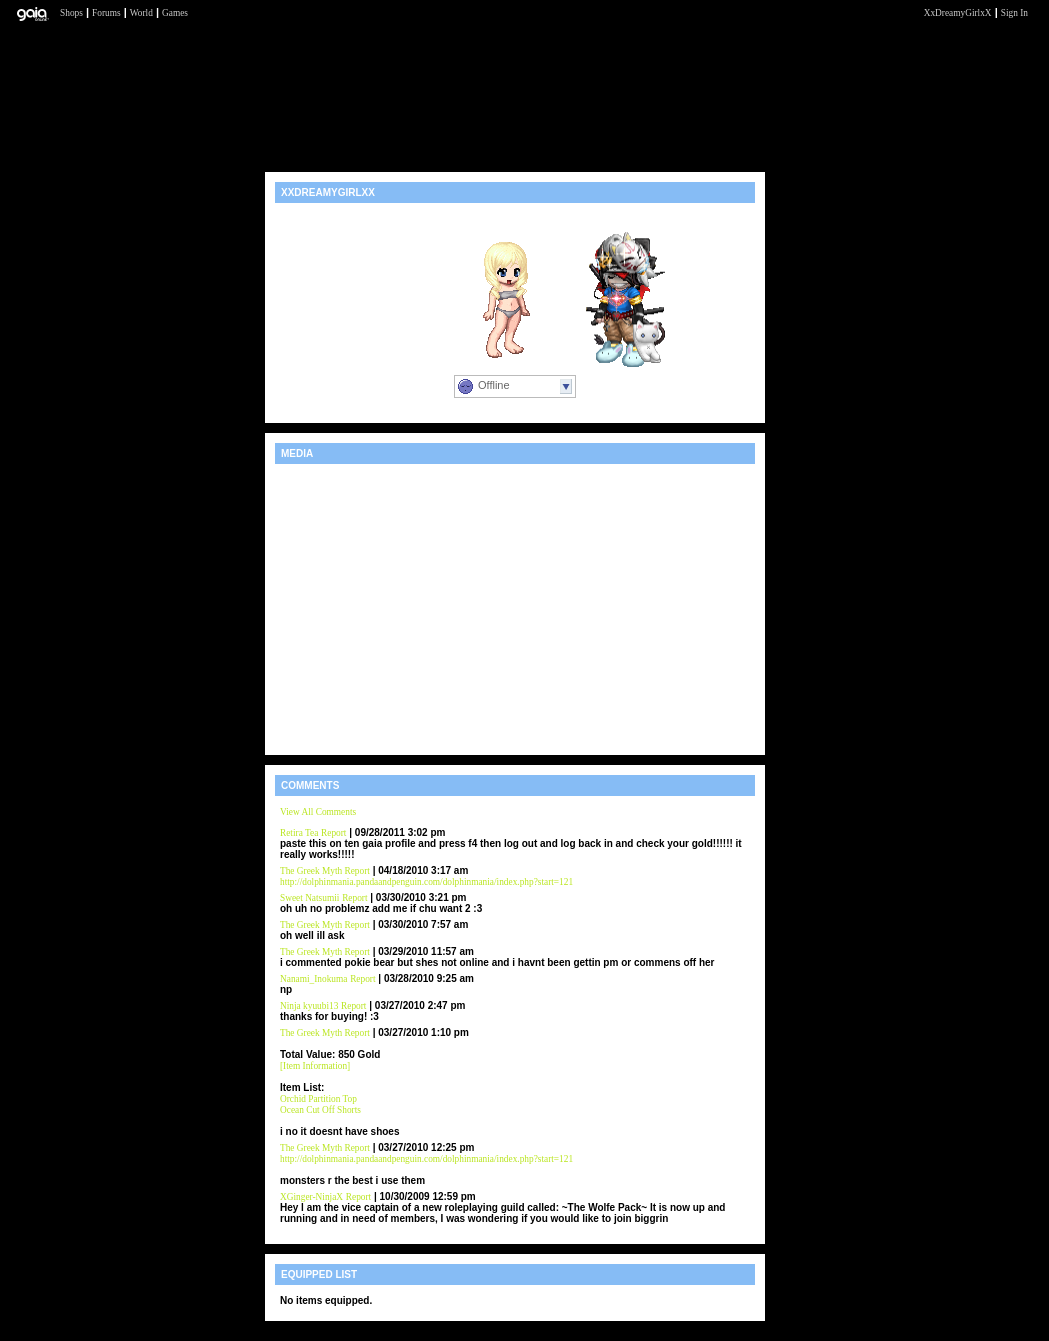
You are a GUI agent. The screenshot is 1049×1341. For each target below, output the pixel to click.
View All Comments (318, 812)
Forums (106, 13)
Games (175, 13)
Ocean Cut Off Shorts (320, 1110)
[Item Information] (315, 1066)
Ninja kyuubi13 (309, 1006)
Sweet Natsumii (309, 898)
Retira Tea (299, 833)
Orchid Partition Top (318, 1099)
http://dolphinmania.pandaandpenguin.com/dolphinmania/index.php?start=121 (426, 882)
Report (333, 833)
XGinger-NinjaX (311, 1197)
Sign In (1014, 13)
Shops (71, 13)
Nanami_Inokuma (313, 979)
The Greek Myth (312, 871)
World (141, 13)
